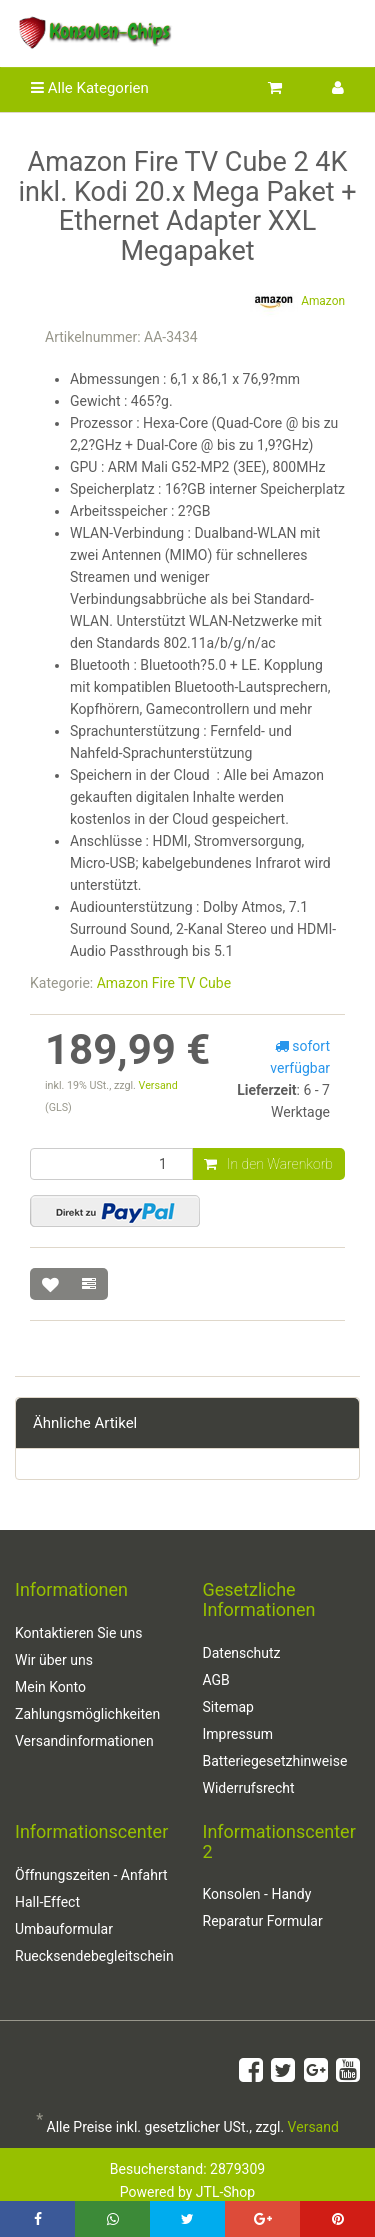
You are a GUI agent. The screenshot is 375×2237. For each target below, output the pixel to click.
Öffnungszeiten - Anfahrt (91, 1875)
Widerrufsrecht (249, 1788)
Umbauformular (64, 1929)
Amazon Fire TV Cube (164, 983)
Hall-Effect (47, 1902)
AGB (216, 1680)
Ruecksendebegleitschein (94, 1956)
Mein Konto (50, 1687)
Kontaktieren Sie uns (79, 1633)
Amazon (297, 302)
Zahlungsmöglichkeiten (87, 1714)
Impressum (238, 1734)
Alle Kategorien (90, 88)
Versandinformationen (84, 1741)
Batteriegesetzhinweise (275, 1761)
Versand (158, 1085)
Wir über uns (54, 1660)
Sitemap (228, 1707)
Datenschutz (242, 1653)
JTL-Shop (225, 2192)
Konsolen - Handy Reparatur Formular (263, 1907)
